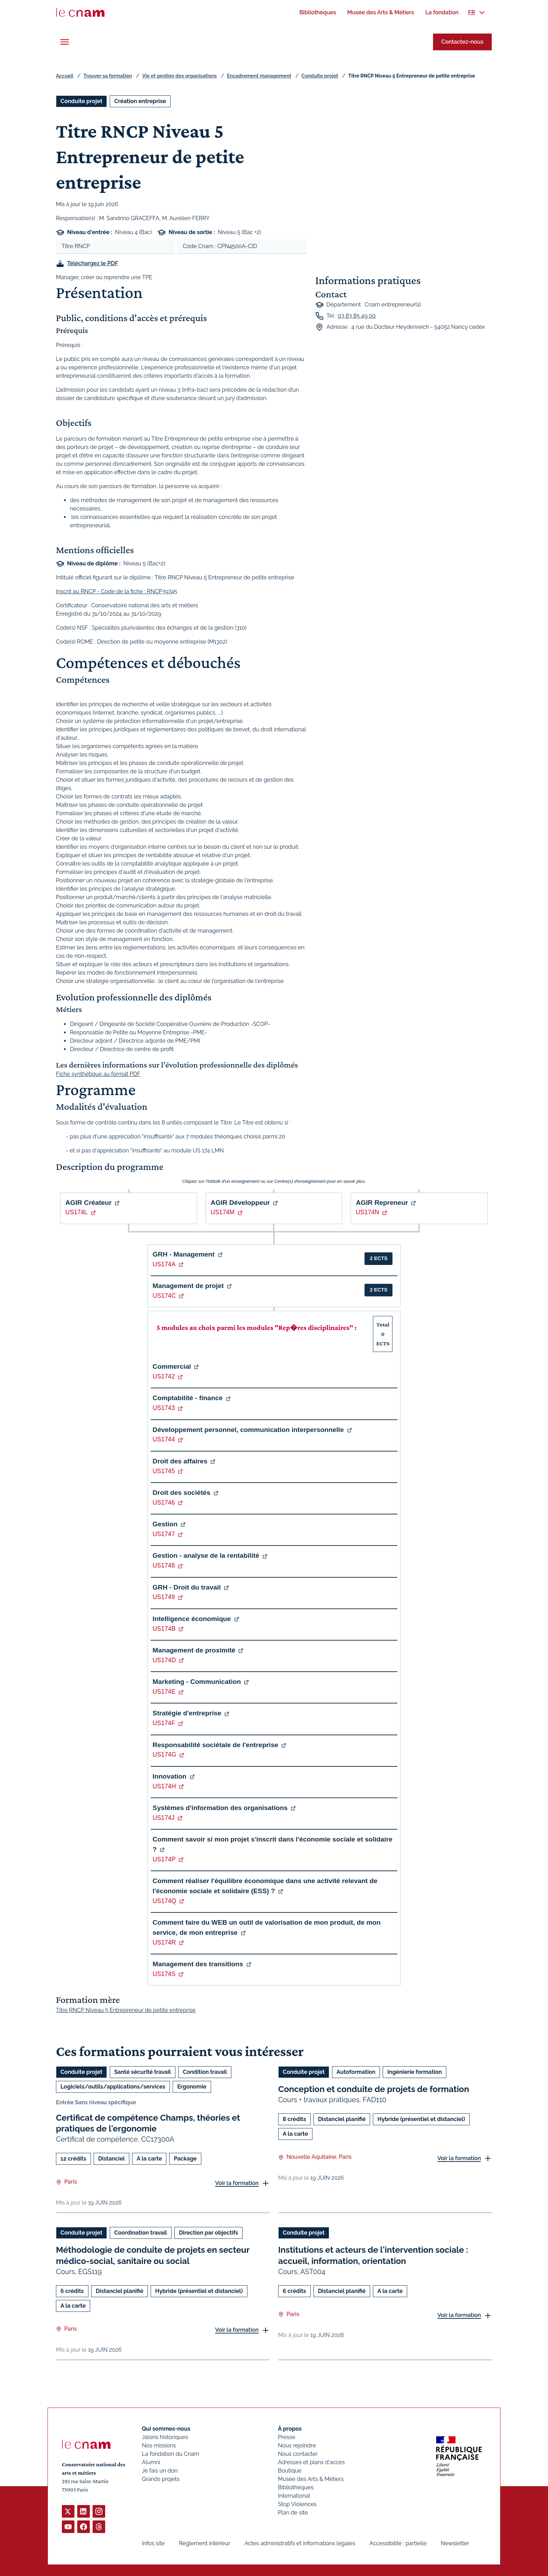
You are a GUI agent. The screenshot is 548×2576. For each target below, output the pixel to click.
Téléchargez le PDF (92, 263)
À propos (290, 2428)
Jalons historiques (165, 2437)
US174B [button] (164, 1628)
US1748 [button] (164, 1565)
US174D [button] (164, 1660)
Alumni (151, 2462)
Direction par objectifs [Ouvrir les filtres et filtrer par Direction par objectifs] (208, 2232)
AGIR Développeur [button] (240, 1202)
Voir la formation (237, 2183)
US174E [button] (164, 1691)
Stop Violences (297, 2504)
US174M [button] (223, 1212)
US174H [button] (164, 1786)
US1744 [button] (164, 1439)
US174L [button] (76, 1212)
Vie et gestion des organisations (179, 76)
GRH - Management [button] (184, 1254)
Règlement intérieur (204, 2543)
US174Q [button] (164, 1900)
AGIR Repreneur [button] (382, 1202)
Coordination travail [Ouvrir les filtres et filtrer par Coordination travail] (140, 2232)
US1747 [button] (164, 1534)
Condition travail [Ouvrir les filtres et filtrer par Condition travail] (205, 2072)
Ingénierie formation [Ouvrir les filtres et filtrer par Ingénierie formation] (414, 2072)
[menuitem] (317, 12)
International (294, 2495)
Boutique (289, 2470)
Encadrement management (259, 76)
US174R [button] (164, 1942)
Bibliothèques (295, 2487)
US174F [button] (164, 1723)
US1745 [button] (164, 1471)
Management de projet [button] (188, 1285)
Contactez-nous (462, 41)
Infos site (153, 2543)
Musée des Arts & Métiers (311, 2479)
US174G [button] (164, 1754)
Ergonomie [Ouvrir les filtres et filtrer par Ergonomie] (191, 2086)
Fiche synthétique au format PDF (98, 1074)
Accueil (64, 76)
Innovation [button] (170, 1776)
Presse (286, 2437)
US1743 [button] (164, 1407)
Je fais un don (160, 2470)
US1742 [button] (164, 1376)
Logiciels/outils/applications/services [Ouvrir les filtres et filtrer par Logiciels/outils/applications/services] (112, 2086)
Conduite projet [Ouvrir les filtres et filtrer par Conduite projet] (81, 101)
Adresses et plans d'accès (311, 2462)
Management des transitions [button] (198, 1964)
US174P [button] (164, 1859)
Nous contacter (298, 2454)
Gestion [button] (165, 1524)
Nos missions (159, 2445)
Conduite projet (320, 76)
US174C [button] (164, 1295)
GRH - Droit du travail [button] (187, 1587)
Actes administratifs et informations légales (299, 2543)
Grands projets (161, 2479)
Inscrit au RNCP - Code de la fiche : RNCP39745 (116, 591)
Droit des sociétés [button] (181, 1492)
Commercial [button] (172, 1366)
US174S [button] (164, 1973)
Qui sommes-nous (166, 2428)
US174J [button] (164, 1817)
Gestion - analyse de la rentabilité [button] (206, 1555)
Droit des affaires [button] (180, 1461)
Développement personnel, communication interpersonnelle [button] (248, 1429)
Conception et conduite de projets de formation (373, 2089)
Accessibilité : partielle (398, 2543)
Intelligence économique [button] (192, 1618)
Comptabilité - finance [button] (188, 1398)
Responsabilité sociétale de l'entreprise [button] (216, 1745)
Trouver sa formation (108, 76)
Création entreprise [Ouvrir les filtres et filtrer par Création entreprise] (140, 101)
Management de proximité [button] (194, 1650)
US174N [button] (367, 1212)
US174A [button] (164, 1264)
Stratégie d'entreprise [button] (187, 1713)
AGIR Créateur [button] (88, 1202)
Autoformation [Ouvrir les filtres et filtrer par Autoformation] (356, 2072)
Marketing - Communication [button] (197, 1681)
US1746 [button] (164, 1502)
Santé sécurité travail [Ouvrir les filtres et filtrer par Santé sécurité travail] (142, 2072)
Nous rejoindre (297, 2445)
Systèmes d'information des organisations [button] (220, 1807)
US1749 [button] (164, 1596)
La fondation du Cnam (170, 2454)
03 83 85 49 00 (357, 315)
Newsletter (455, 2543)
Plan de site (293, 2512)
